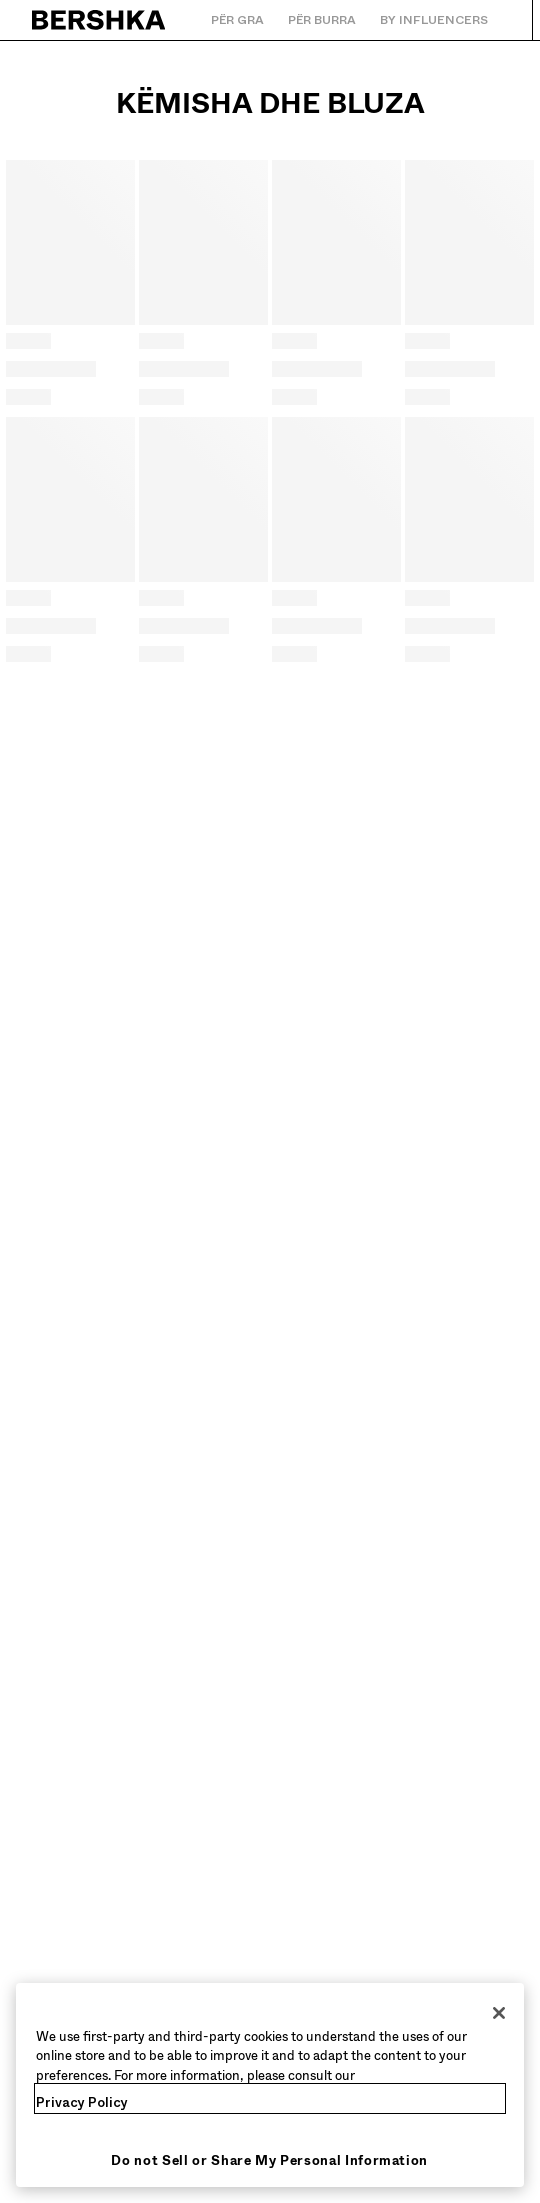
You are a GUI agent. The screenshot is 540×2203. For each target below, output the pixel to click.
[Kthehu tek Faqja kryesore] (99, 20)
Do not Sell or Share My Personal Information (269, 2160)
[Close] (499, 2013)
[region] (270, 2085)
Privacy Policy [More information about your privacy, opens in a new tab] (82, 2102)
